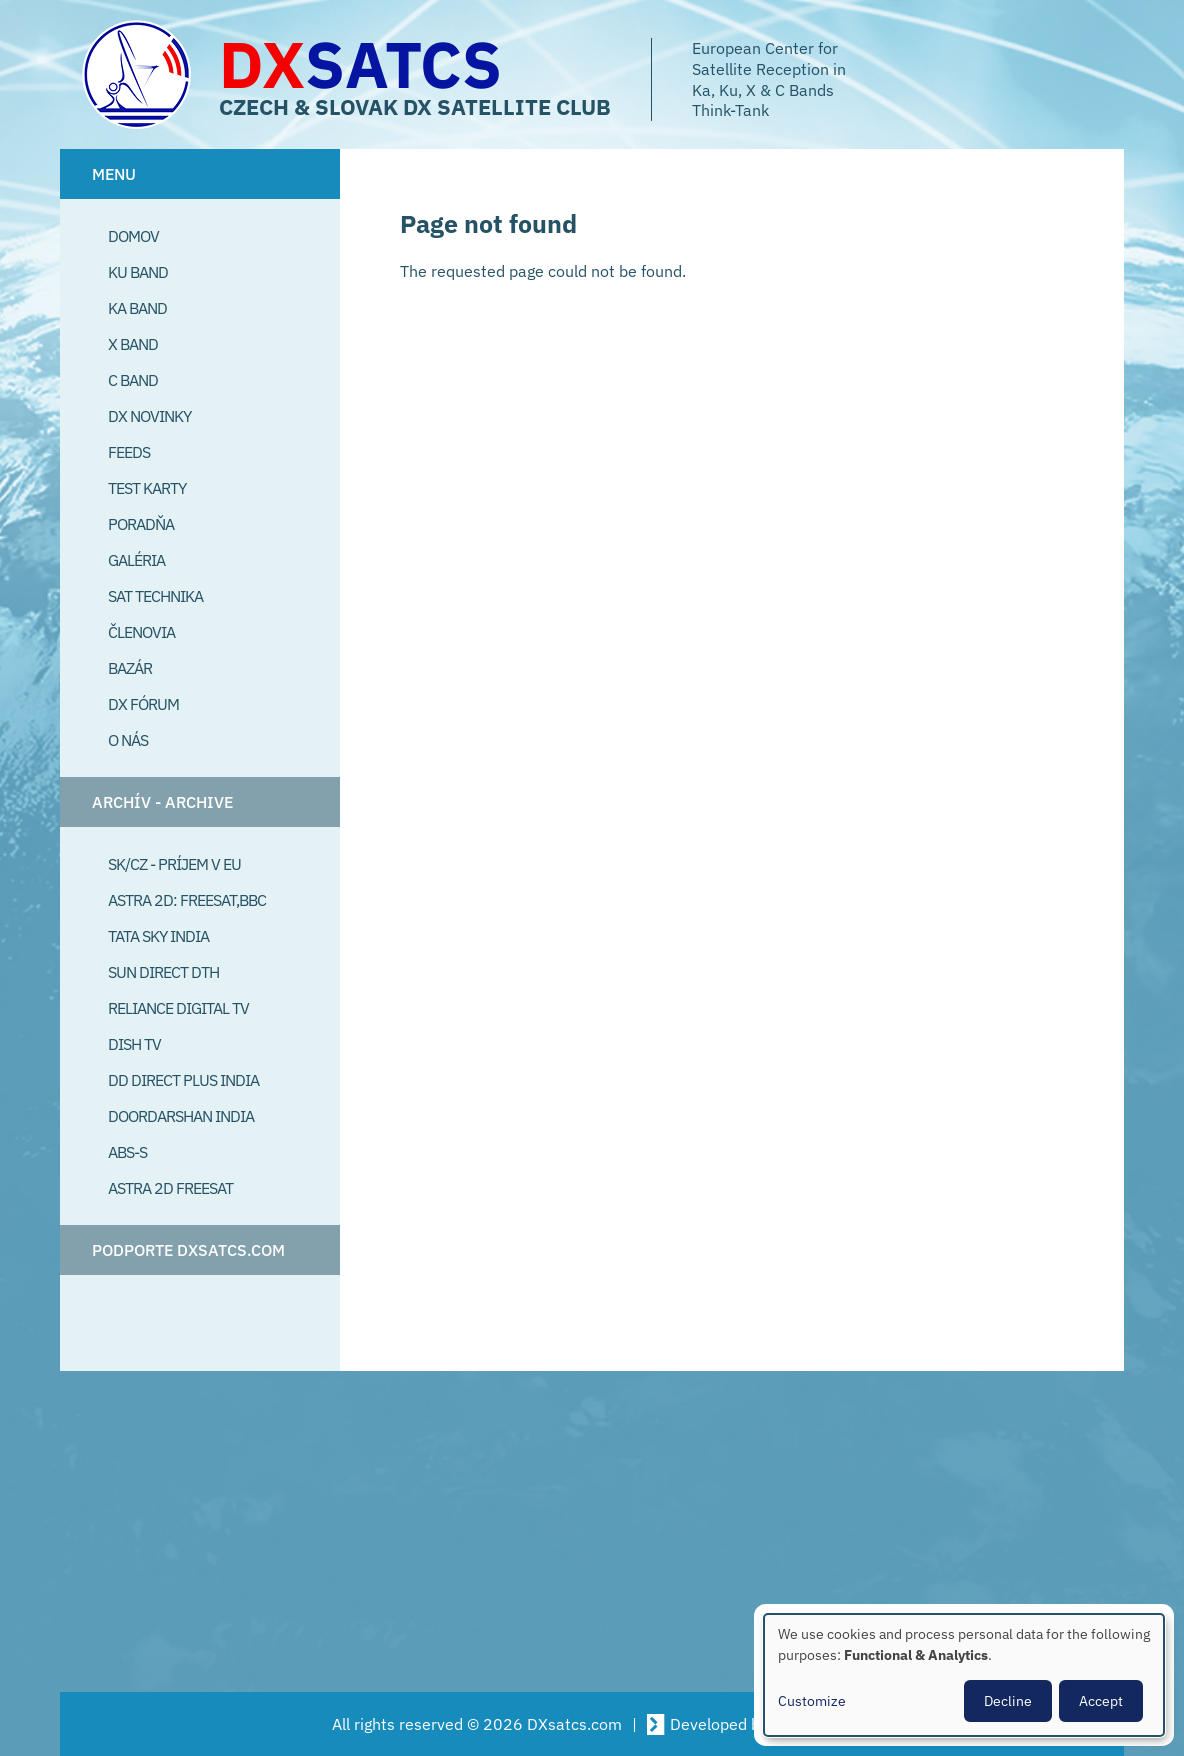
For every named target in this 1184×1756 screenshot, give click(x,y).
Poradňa (141, 524)
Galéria (136, 560)
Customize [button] (812, 1701)
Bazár (130, 668)
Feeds (129, 452)
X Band (133, 344)
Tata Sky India (158, 936)
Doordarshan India (181, 1116)
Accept (1101, 1701)
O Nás (128, 740)
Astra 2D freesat (170, 1188)
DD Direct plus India (183, 1080)
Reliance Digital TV (178, 1008)
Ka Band (137, 308)
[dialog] (964, 1675)
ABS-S (127, 1152)
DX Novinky (149, 416)
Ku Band (138, 272)
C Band (133, 380)
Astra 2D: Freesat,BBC (187, 900)
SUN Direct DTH (163, 972)
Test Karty (147, 488)
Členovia (141, 632)
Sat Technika (155, 596)
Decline (1008, 1701)
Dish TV (134, 1044)
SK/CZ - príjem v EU (174, 864)
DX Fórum (143, 704)
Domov (133, 236)
